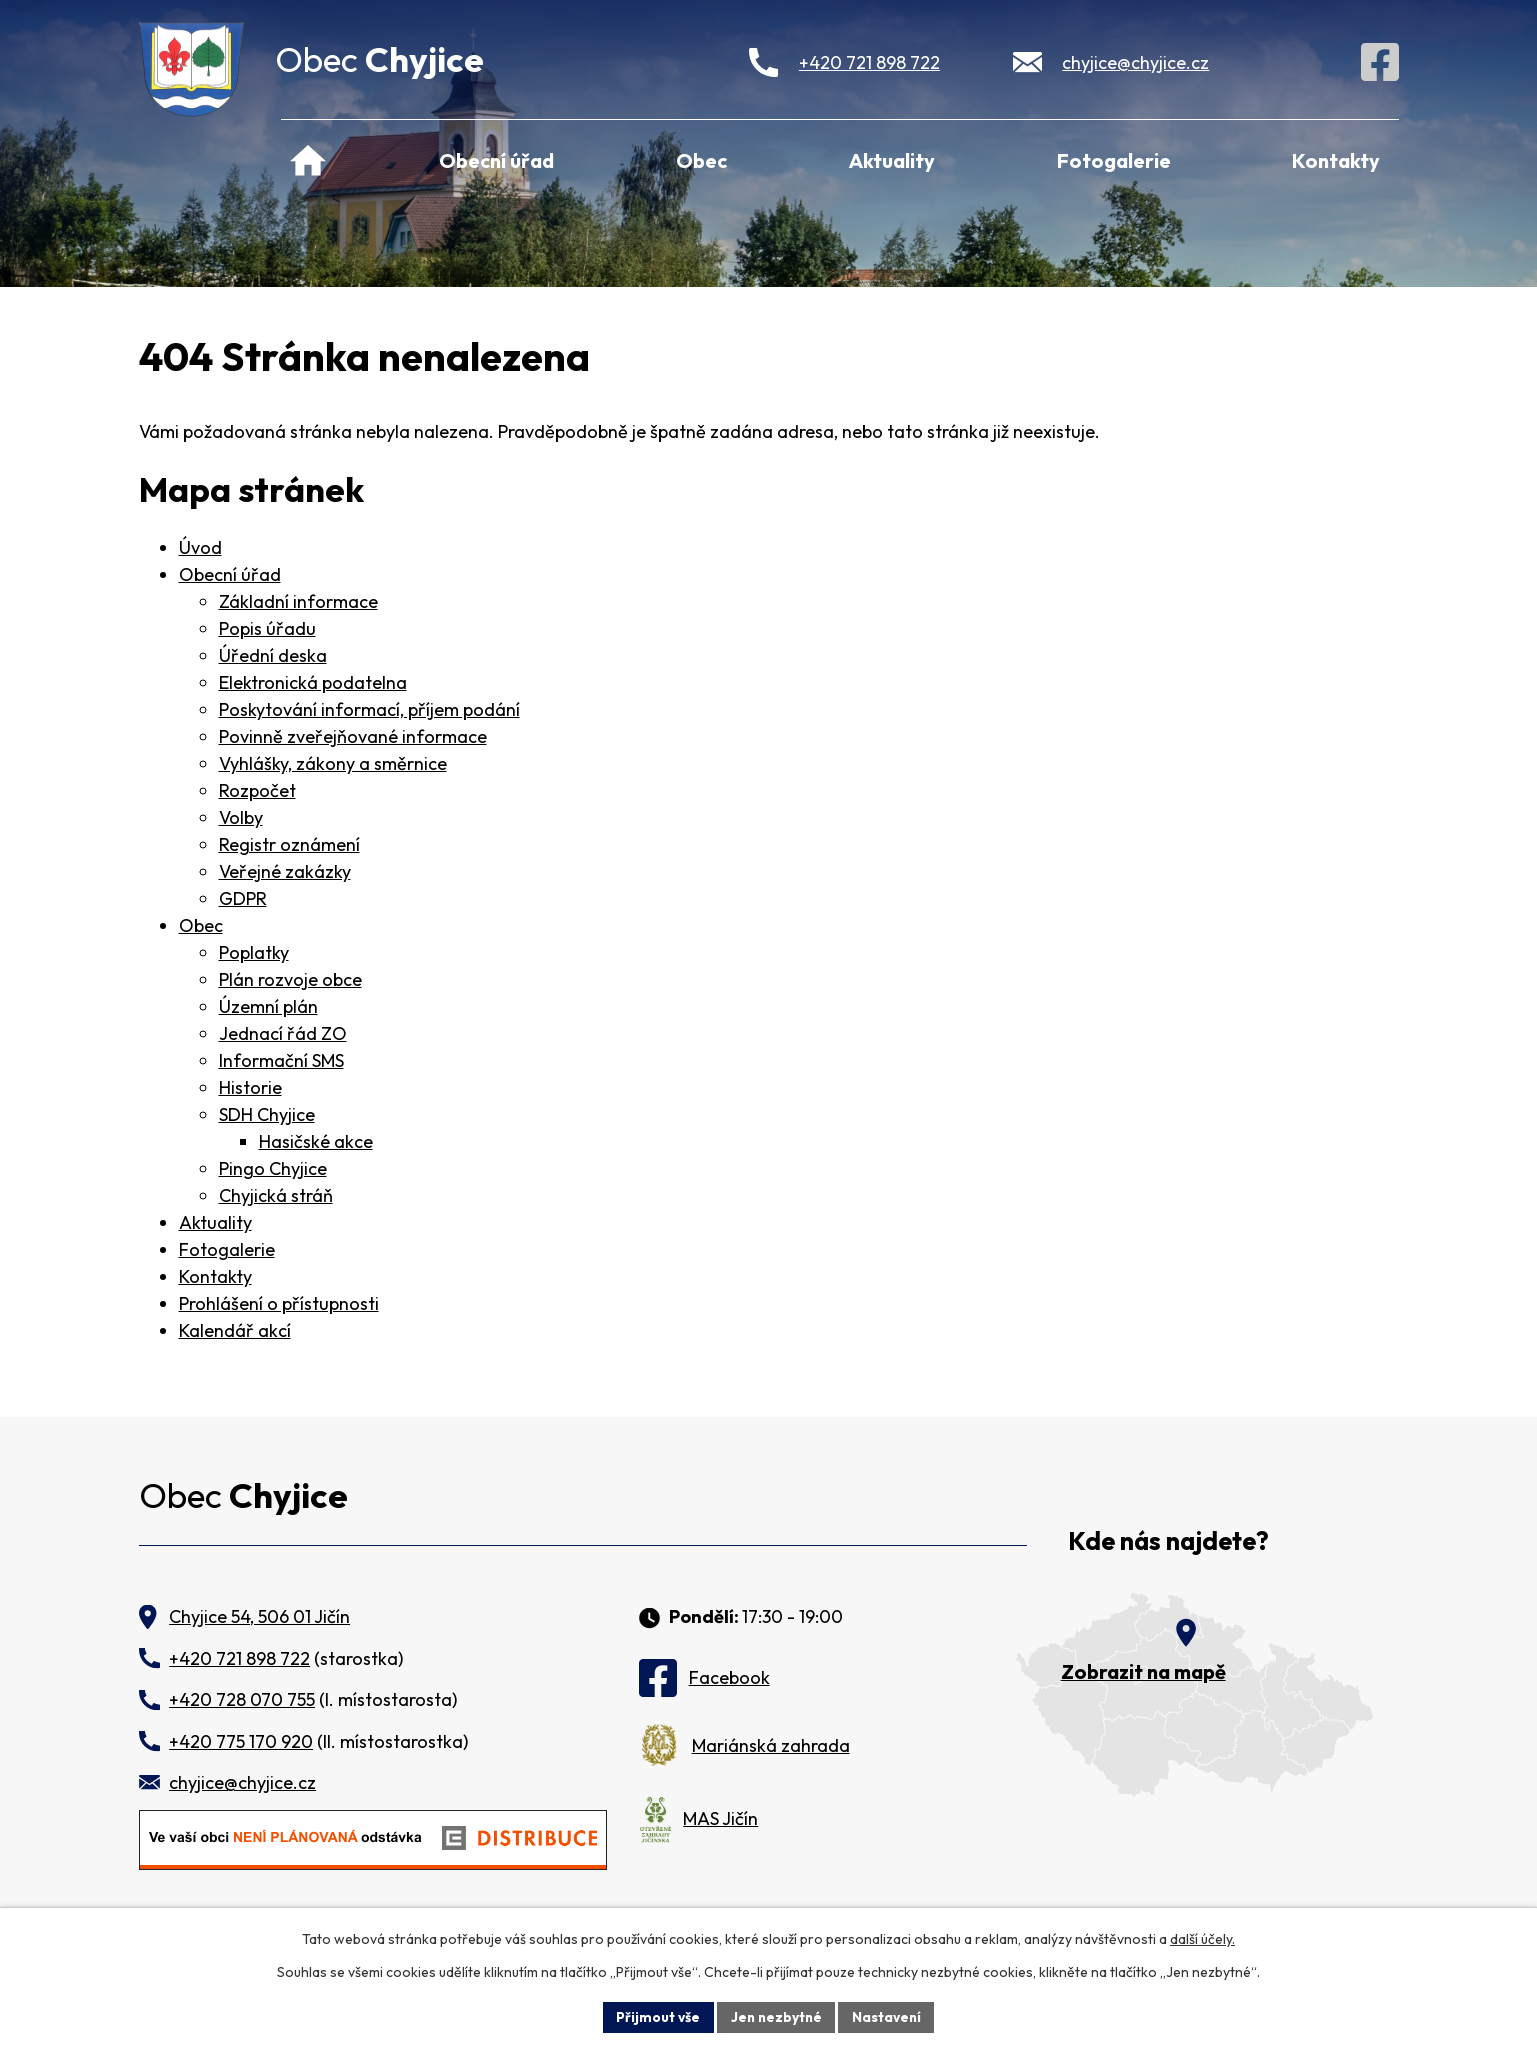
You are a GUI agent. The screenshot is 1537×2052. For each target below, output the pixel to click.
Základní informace (298, 601)
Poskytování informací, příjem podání (369, 709)
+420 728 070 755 (242, 1699)
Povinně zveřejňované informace (353, 736)
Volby (241, 817)
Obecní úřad (496, 160)
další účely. (1202, 1938)
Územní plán (268, 1006)
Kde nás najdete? (1168, 1541)
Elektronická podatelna (313, 682)
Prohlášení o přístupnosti (279, 1303)
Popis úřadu (267, 628)
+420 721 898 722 (869, 62)
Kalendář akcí (235, 1330)
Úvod (308, 158)
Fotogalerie (1114, 160)
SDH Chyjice (267, 1114)
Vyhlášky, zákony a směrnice (333, 763)
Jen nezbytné (776, 2016)
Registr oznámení (289, 844)
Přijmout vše (655, 2016)
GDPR (243, 898)
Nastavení (889, 2016)
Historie (250, 1087)
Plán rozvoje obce (290, 979)
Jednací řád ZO (283, 1033)
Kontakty (1336, 160)
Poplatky (254, 952)
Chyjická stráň (276, 1195)
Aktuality (892, 160)
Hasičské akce (316, 1141)
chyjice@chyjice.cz (1135, 62)
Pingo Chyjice (273, 1168)
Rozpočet (257, 790)
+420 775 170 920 (241, 1741)
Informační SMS (281, 1060)
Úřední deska (273, 655)
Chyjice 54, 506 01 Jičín (259, 1616)
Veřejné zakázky (285, 871)
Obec (701, 160)
